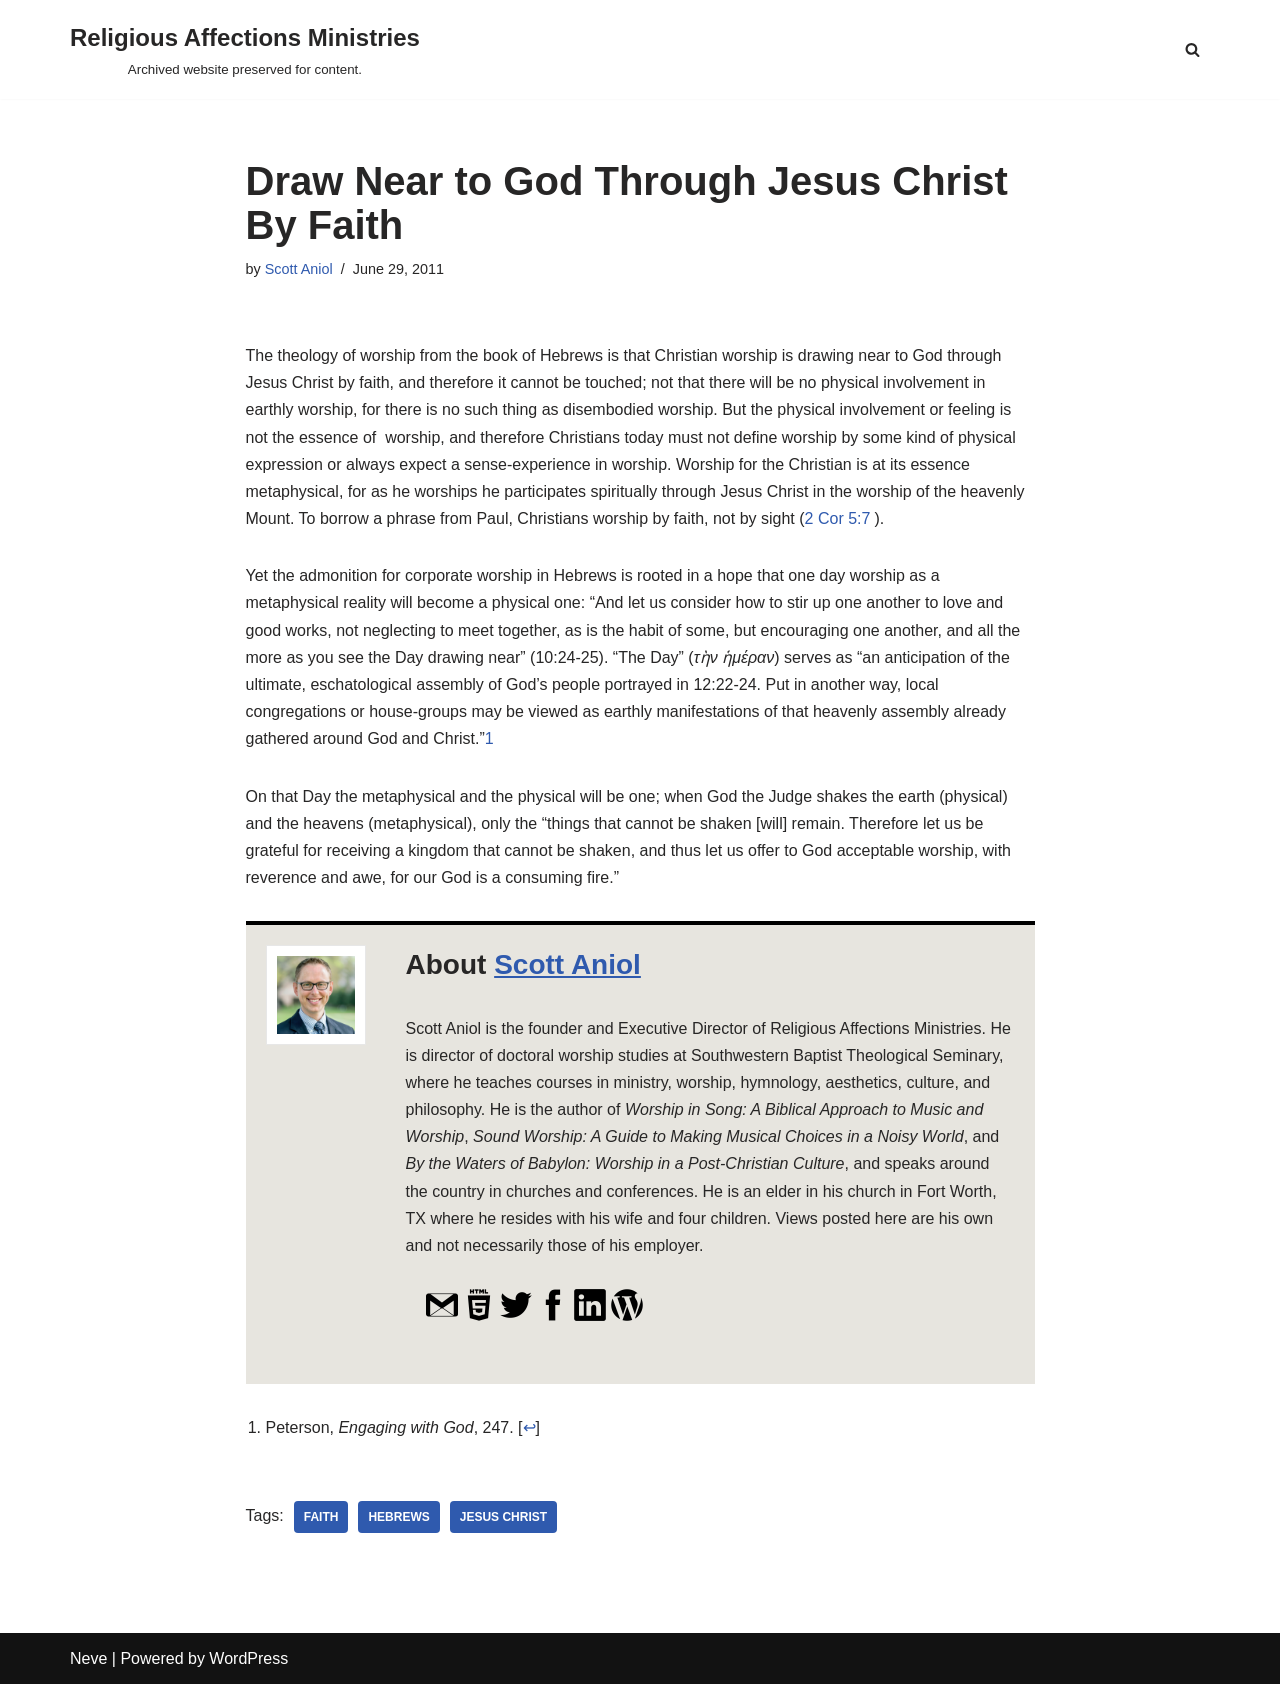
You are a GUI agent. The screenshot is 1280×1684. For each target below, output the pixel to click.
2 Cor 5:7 (838, 518)
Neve (88, 1658)
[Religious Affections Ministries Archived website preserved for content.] (245, 49)
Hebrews (398, 1517)
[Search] (1192, 49)
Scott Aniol (299, 269)
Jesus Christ (503, 1517)
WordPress (248, 1658)
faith (321, 1517)
